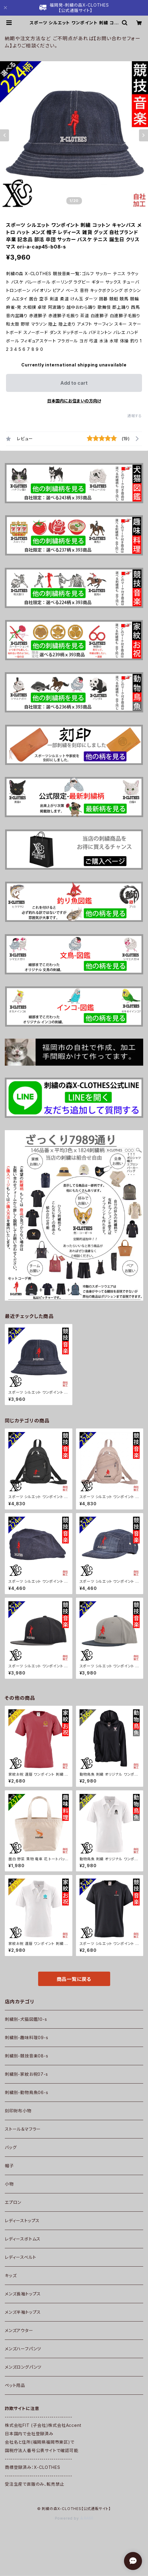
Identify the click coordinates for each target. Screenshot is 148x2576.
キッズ (11, 2275)
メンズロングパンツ (23, 2367)
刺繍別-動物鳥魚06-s (26, 2092)
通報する (134, 416)
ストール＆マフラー (23, 2129)
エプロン (13, 2202)
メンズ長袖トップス (23, 2293)
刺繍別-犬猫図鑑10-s (26, 2019)
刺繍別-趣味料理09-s (26, 2037)
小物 (9, 2183)
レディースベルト (20, 2257)
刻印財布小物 (18, 2110)
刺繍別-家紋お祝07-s (26, 2074)
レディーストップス (22, 2220)
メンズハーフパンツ (23, 2348)
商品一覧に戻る (74, 1979)
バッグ (11, 2147)
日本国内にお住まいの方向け (74, 400)
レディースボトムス (23, 2238)
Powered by (74, 2518)
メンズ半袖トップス (23, 2312)
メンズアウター (19, 2330)
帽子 (9, 2165)
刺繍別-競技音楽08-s (26, 2055)
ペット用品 (15, 2385)
